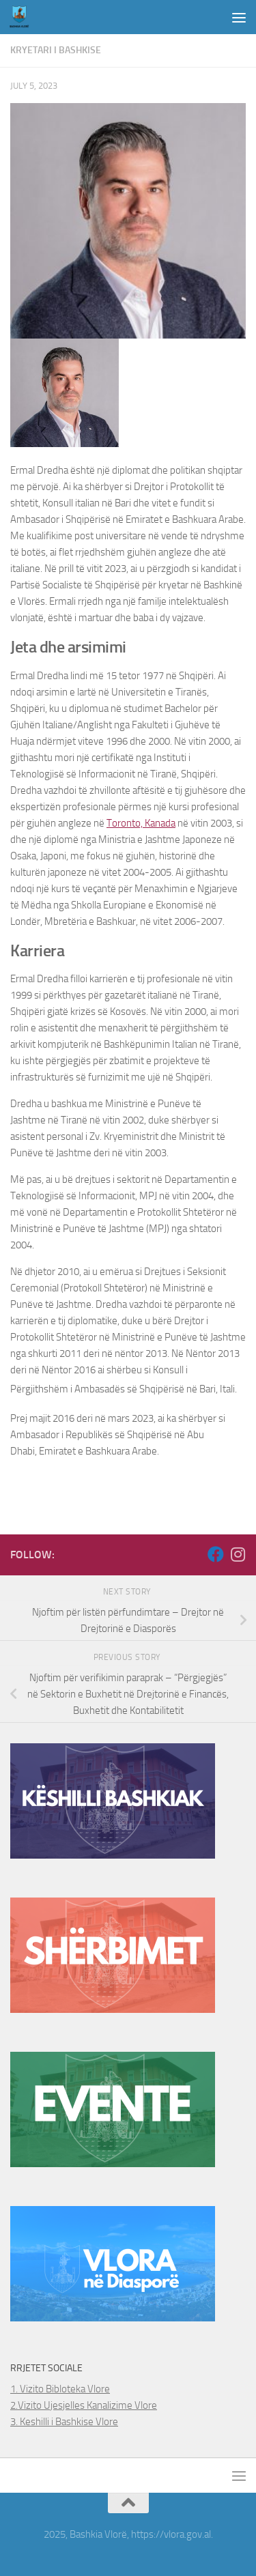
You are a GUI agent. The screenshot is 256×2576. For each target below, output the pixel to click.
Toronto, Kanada (140, 823)
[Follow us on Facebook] (216, 1554)
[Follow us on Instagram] (237, 1554)
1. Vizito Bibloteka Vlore (60, 2389)
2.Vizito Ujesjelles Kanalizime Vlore (83, 2405)
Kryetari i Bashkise (55, 50)
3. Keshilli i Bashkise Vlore (64, 2422)
